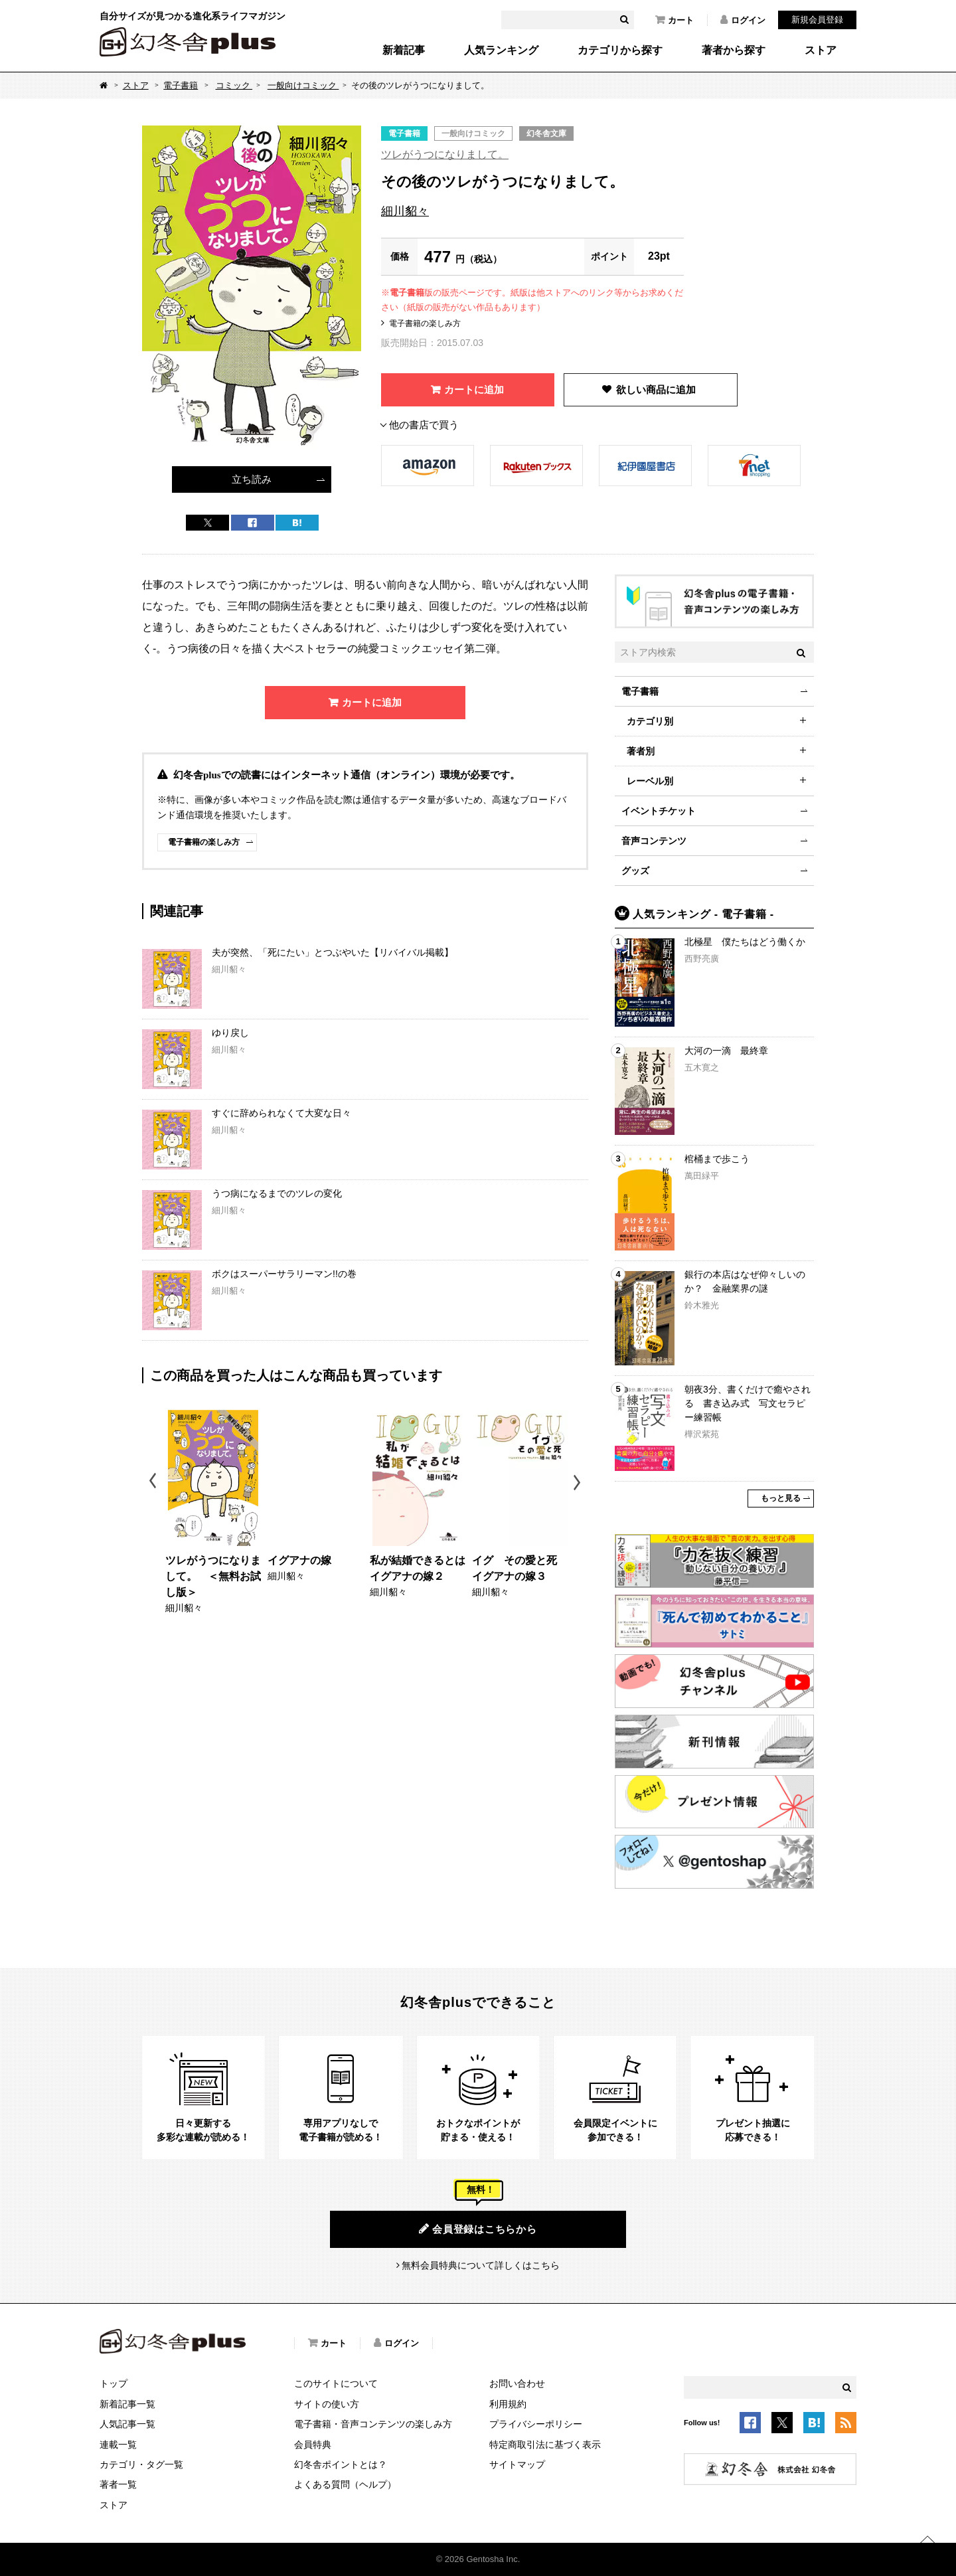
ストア (820, 50)
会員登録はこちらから (477, 2229)
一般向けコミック (303, 85)
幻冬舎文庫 (546, 133)
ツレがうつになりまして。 (445, 154)
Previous (153, 1482)
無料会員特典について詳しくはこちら (481, 2265)
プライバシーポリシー (535, 2424)
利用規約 (507, 2404)
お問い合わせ (517, 2383)
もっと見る (781, 1498)
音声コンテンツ (653, 840)
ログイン (742, 20)
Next (578, 1482)
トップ (113, 2383)
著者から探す (733, 50)
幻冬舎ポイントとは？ (340, 2464)
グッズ (635, 870)
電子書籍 (180, 85)
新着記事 (403, 50)
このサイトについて (336, 2383)
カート (674, 20)
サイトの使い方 (326, 2404)
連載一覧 (118, 2444)
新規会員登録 (817, 20)
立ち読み (252, 479)
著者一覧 (118, 2484)
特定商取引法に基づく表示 (545, 2444)
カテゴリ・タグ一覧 (141, 2464)
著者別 (641, 751)
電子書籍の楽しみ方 (425, 323)
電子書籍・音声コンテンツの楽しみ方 (373, 2424)
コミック (234, 85)
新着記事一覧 (127, 2404)
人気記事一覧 (127, 2424)
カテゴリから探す (620, 50)
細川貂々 (405, 211)
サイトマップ (517, 2464)
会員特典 (312, 2444)
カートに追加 (474, 389)
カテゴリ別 (650, 721)
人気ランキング (501, 50)
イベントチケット (658, 811)
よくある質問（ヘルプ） (345, 2484)
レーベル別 (650, 781)
